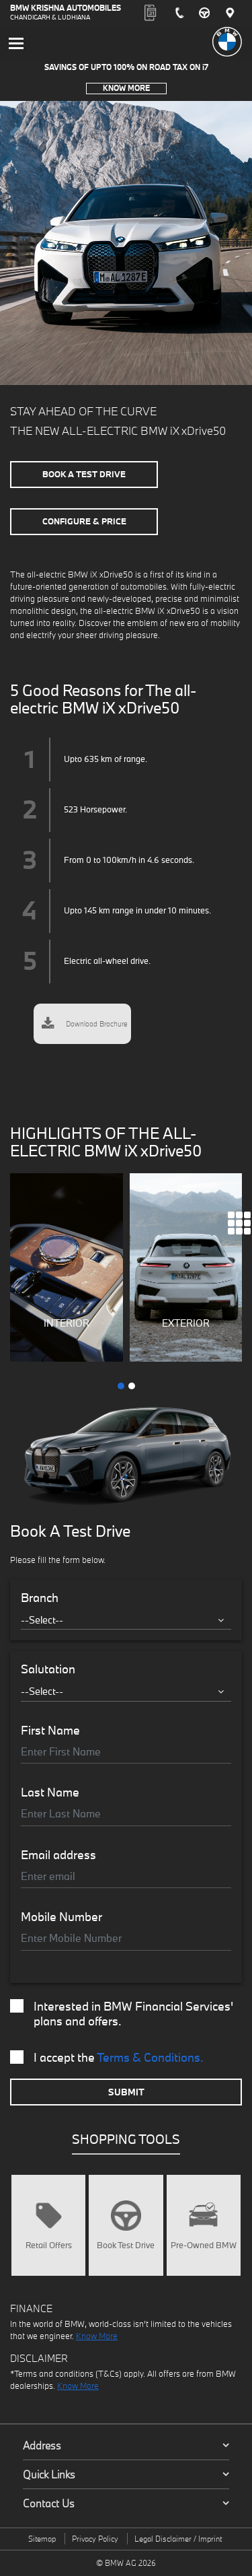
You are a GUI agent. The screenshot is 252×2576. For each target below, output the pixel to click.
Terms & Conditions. (150, 2057)
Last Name (50, 1792)
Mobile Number (61, 1917)
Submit (126, 2092)
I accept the (107, 2057)
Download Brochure (85, 1024)
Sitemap (42, 2539)
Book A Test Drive (84, 474)
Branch (39, 1598)
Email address (58, 1855)
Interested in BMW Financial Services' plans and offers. (121, 2014)
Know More (126, 88)
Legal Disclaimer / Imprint (178, 2539)
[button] (121, 1386)
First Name (50, 1730)
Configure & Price (84, 521)
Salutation (48, 1669)
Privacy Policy (95, 2539)
